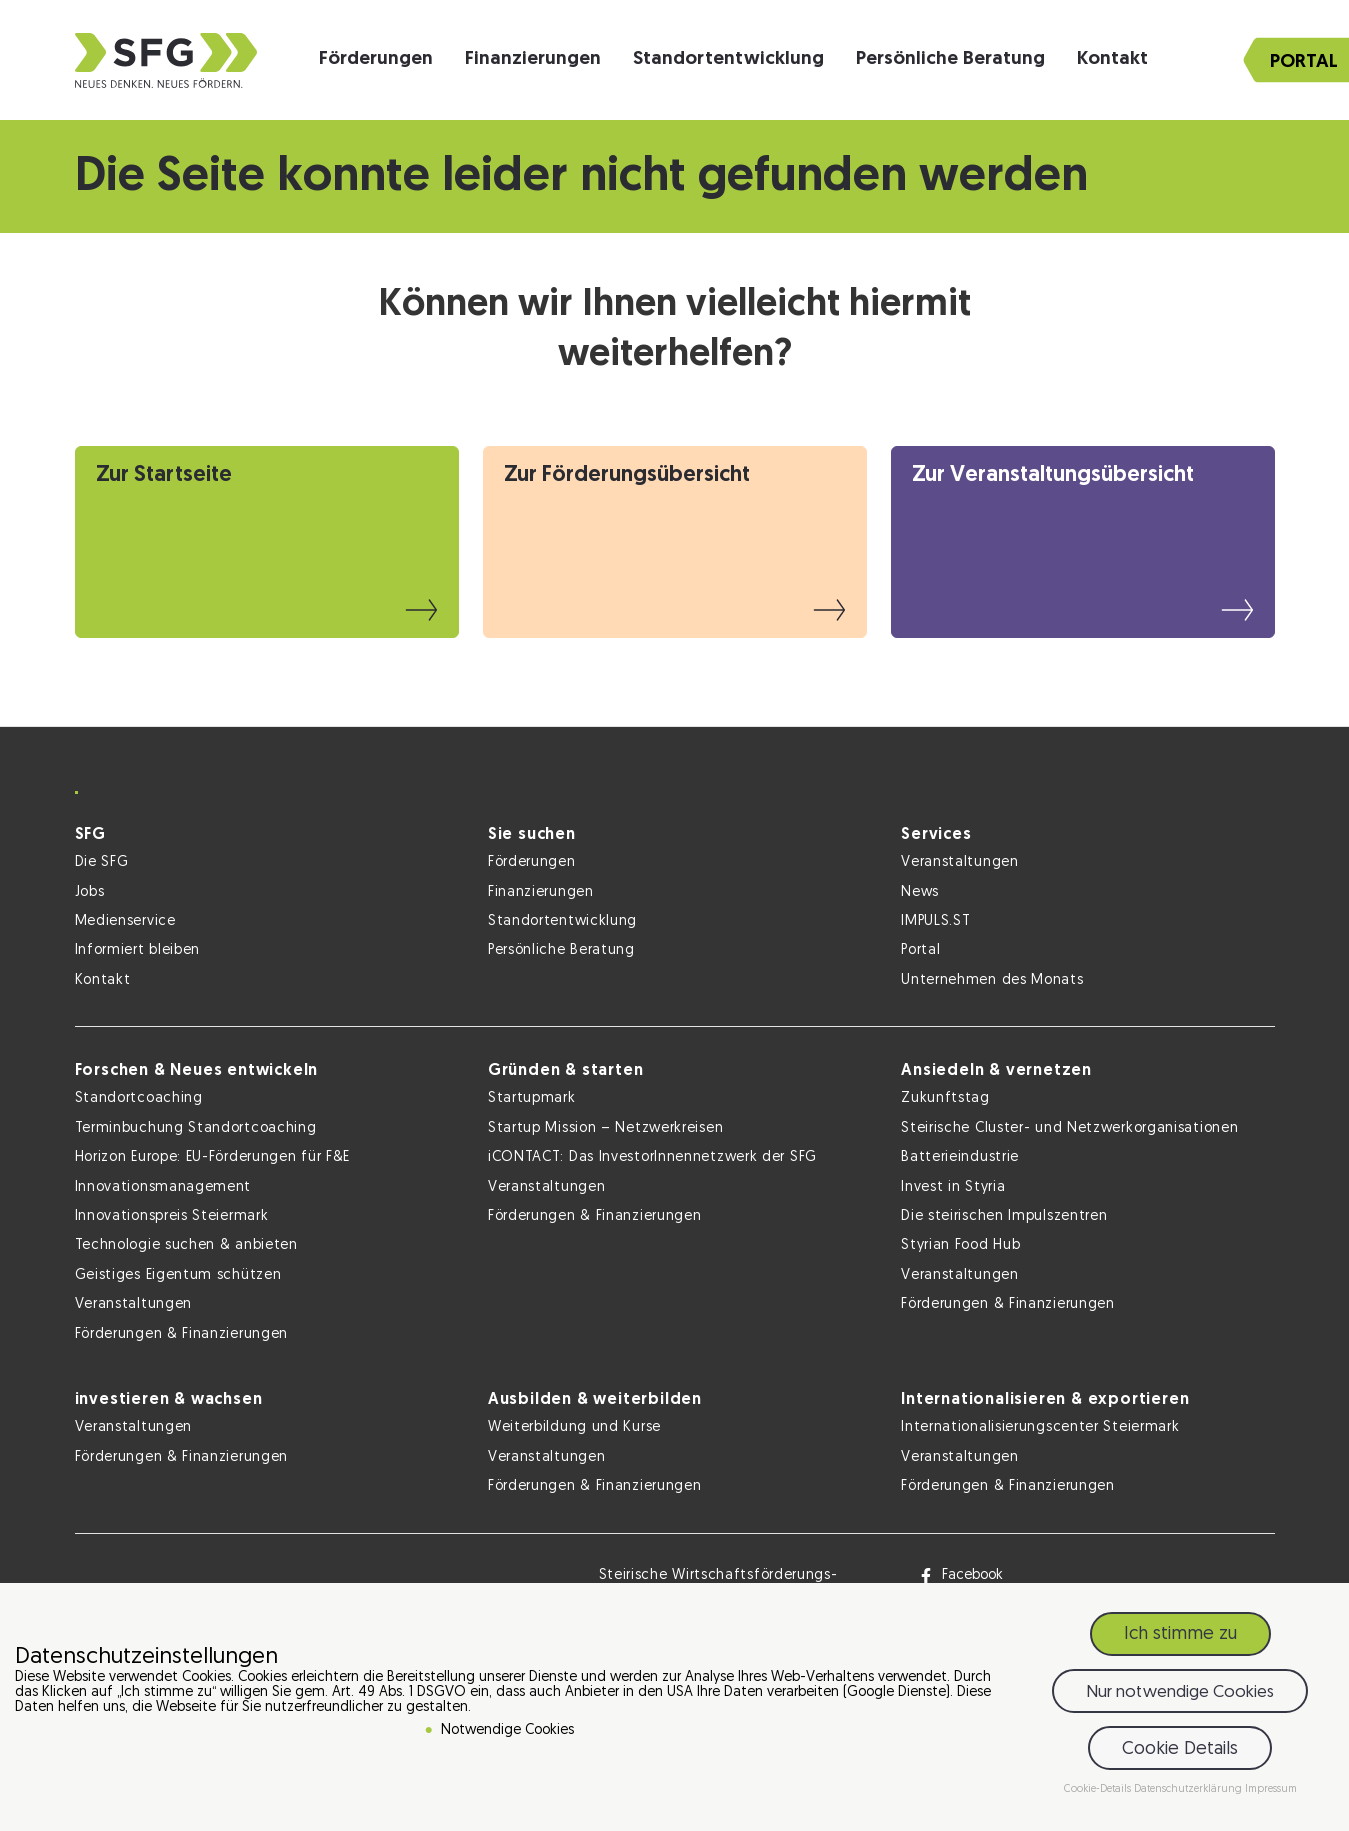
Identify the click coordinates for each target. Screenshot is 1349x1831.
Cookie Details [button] (1180, 1754)
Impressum (1271, 1794)
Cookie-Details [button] (1099, 1794)
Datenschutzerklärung (1189, 1794)
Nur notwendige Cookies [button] (1180, 1697)
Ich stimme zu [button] (1180, 1639)
